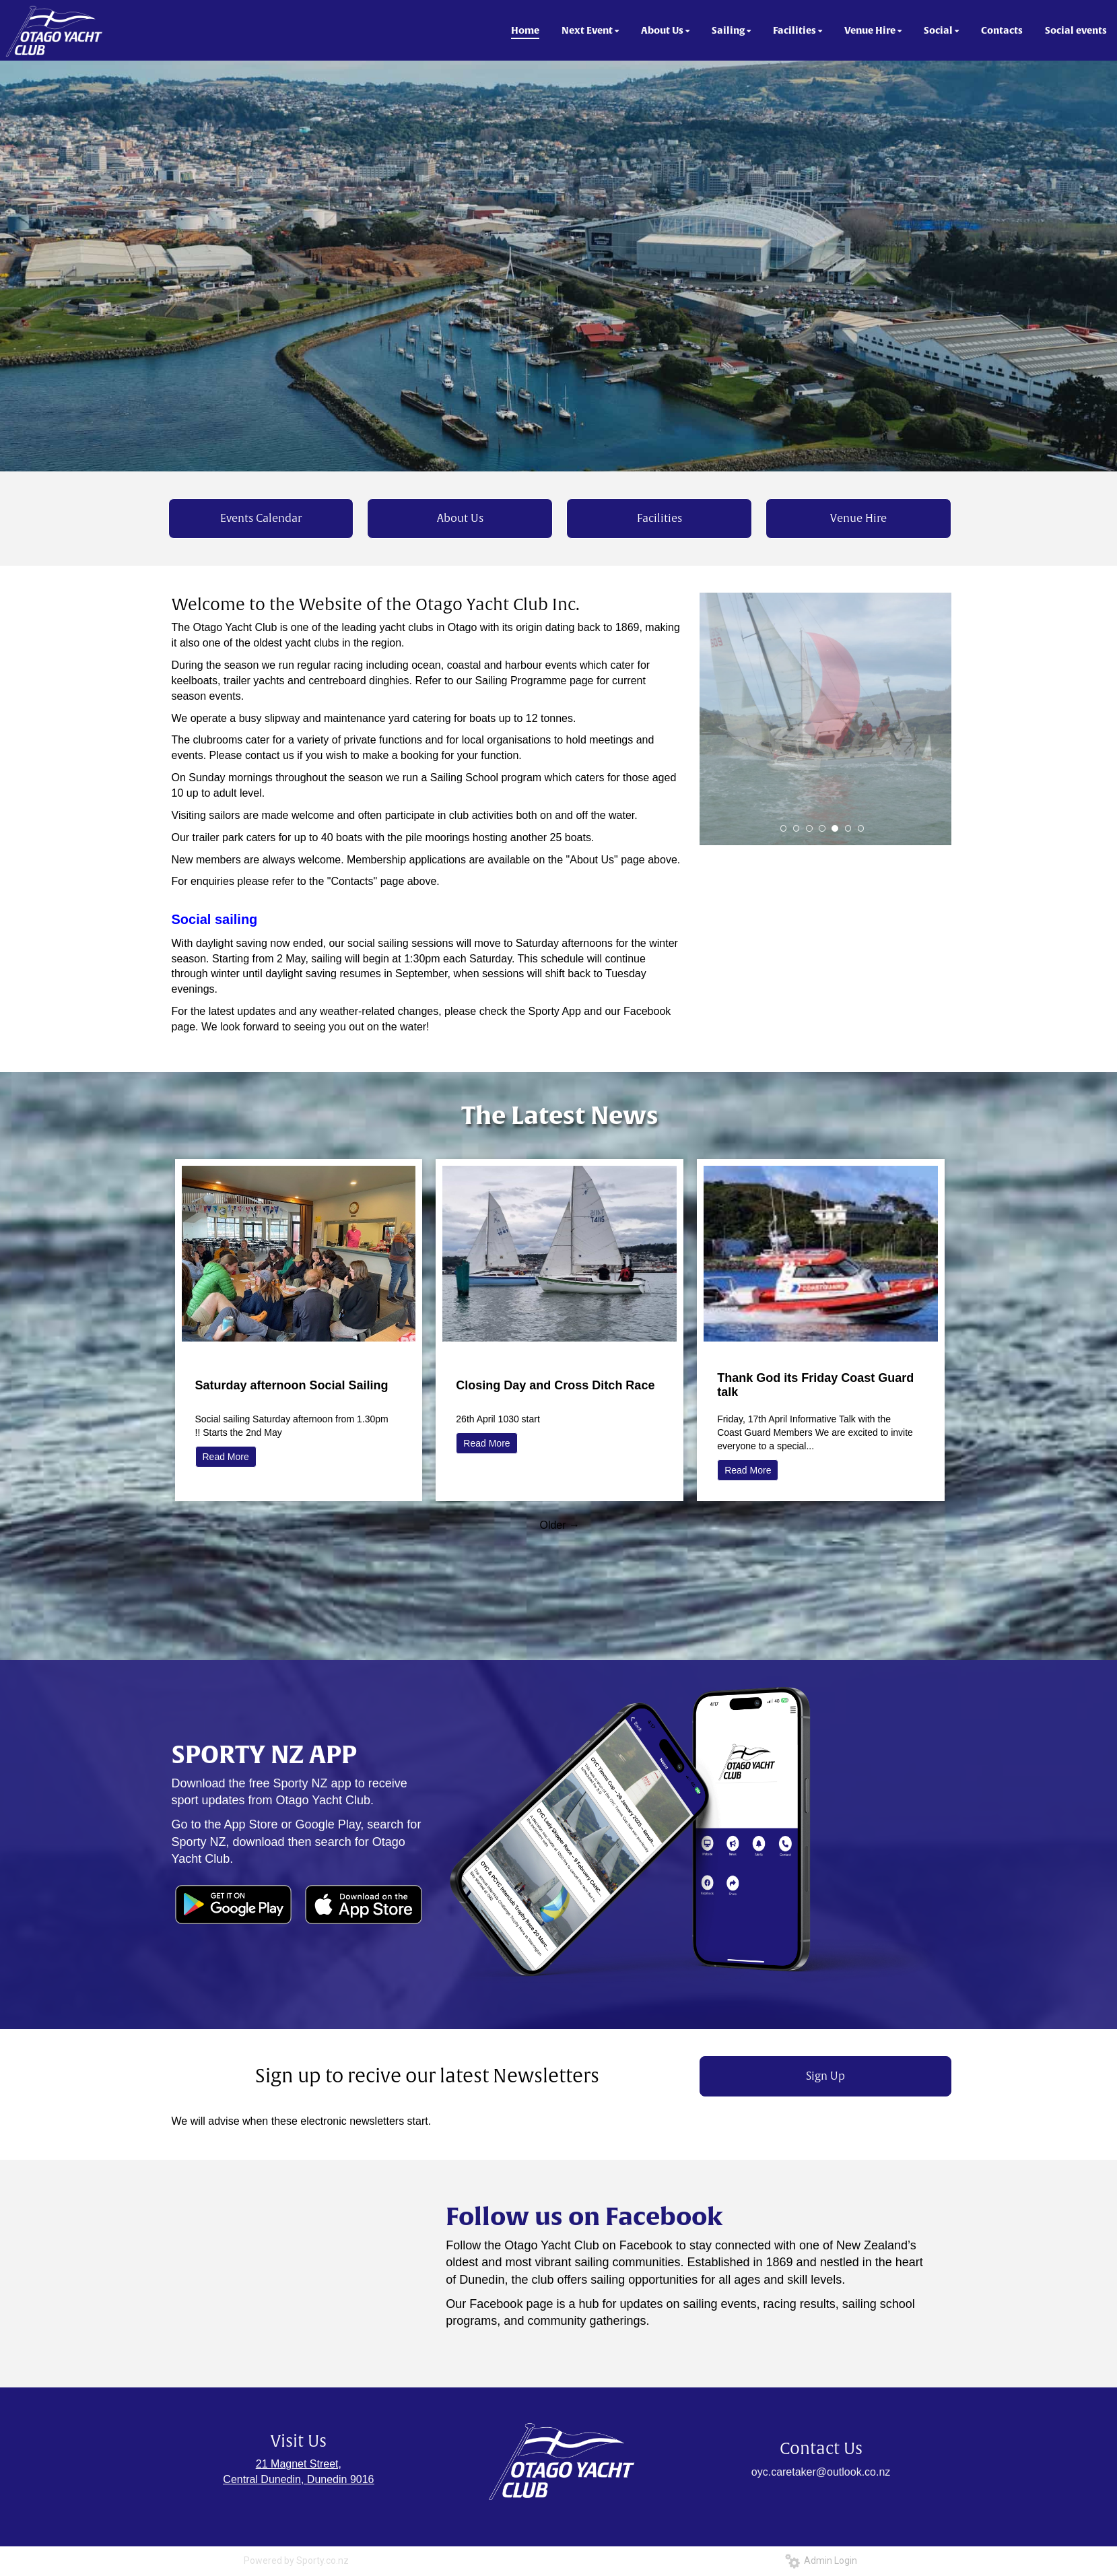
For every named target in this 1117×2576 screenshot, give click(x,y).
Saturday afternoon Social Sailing (291, 1385)
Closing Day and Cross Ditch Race (555, 1385)
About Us (460, 518)
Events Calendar (261, 518)
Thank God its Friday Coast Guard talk (815, 1385)
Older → (559, 1525)
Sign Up (825, 2076)
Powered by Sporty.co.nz (296, 2560)
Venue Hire (858, 518)
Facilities (659, 518)
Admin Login (821, 2560)
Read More (226, 1456)
